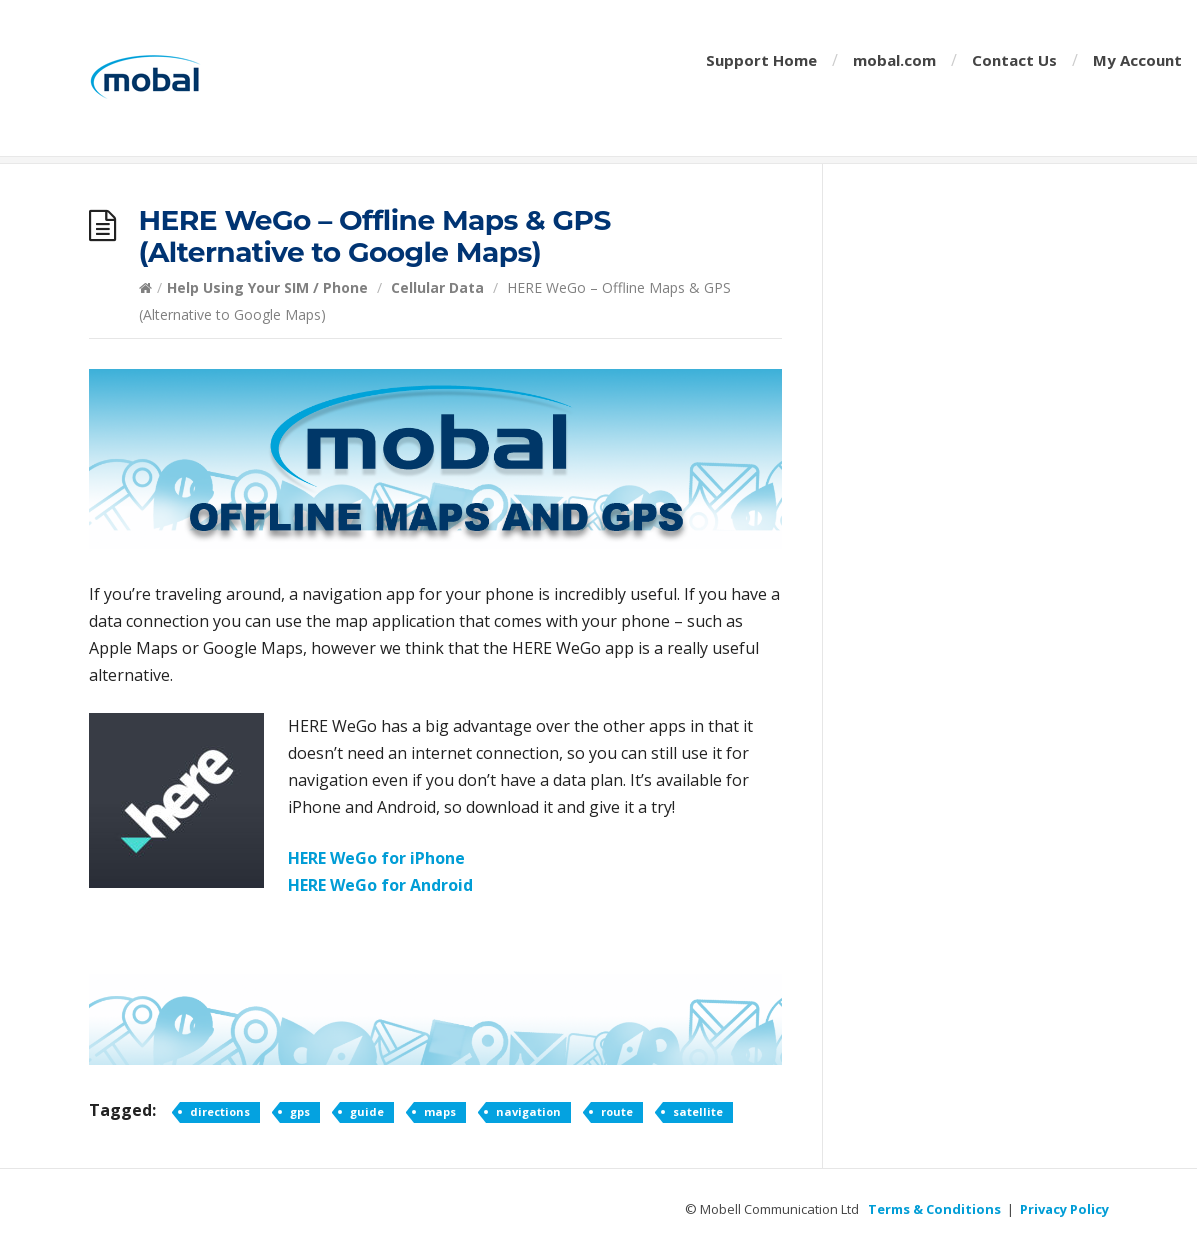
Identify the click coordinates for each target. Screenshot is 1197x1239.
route (617, 1111)
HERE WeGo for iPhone (376, 858)
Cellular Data (437, 287)
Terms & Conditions (934, 1209)
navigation (528, 1111)
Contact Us (1014, 60)
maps (440, 1111)
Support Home (761, 60)
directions (220, 1111)
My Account (1137, 60)
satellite (698, 1111)
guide (367, 1111)
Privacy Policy (1064, 1209)
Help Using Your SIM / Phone (267, 287)
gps (300, 1111)
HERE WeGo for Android (380, 885)
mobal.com (894, 60)
